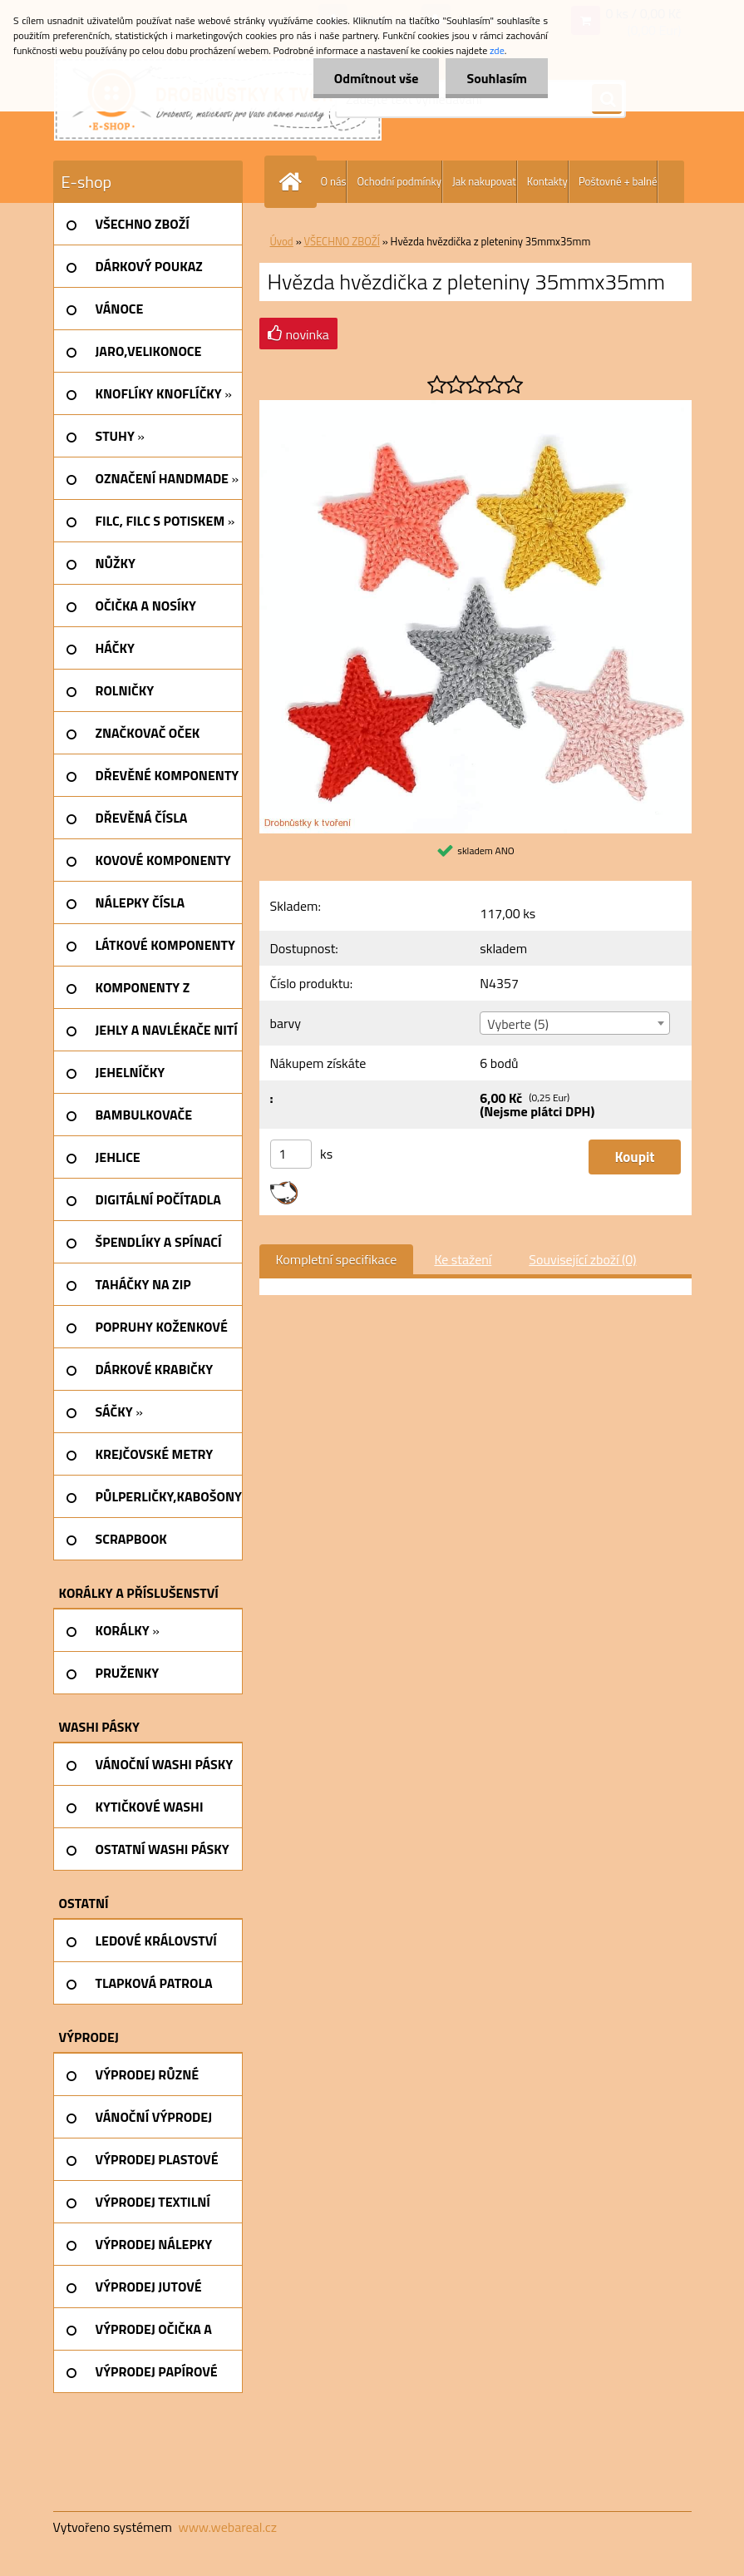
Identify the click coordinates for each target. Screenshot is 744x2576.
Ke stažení (462, 1259)
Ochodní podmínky (399, 181)
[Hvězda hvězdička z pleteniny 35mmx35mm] (475, 407)
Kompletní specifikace (336, 1259)
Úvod (281, 241)
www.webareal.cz (227, 2527)
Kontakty (547, 181)
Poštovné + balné (618, 181)
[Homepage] (294, 182)
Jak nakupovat (484, 181)
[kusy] (291, 1154)
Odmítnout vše (376, 78)
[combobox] (575, 1023)
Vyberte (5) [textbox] (518, 1024)
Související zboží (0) (582, 1259)
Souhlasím (496, 78)
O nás (334, 181)
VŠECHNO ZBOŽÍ (342, 241)
